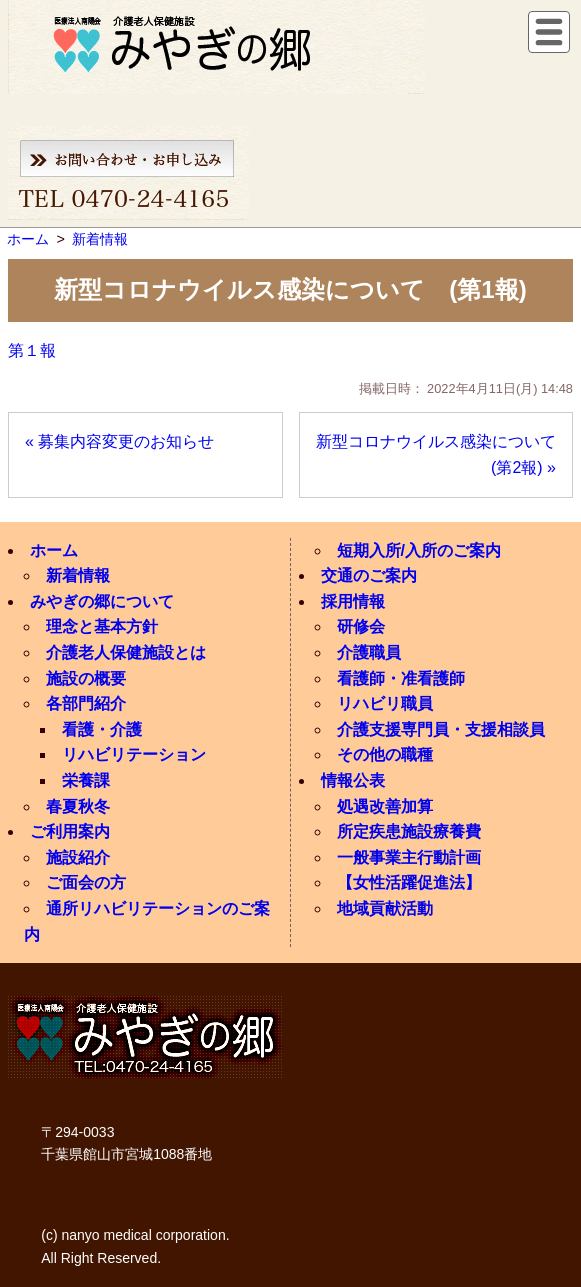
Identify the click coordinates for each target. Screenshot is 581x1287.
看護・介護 (102, 729)
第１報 (32, 350)
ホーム (54, 550)
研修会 (361, 626)
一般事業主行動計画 (409, 857)
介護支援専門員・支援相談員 (441, 729)
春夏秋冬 (78, 806)
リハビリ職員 (385, 703)
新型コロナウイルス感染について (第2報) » (444, 454)
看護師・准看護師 (401, 678)
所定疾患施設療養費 (409, 831)
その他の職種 (385, 754)
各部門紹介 (86, 703)
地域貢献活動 (385, 908)
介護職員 (369, 652)
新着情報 (78, 575)
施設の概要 (86, 678)
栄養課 (86, 780)
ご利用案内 (70, 831)
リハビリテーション (134, 754)
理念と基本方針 (102, 626)
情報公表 (353, 780)
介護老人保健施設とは (126, 652)
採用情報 (353, 601)
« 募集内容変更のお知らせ (119, 441)
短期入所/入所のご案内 (419, 550)
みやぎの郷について (102, 601)
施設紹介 (78, 857)
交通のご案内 (369, 575)
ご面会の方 (86, 882)
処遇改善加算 (385, 806)
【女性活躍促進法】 (409, 882)
